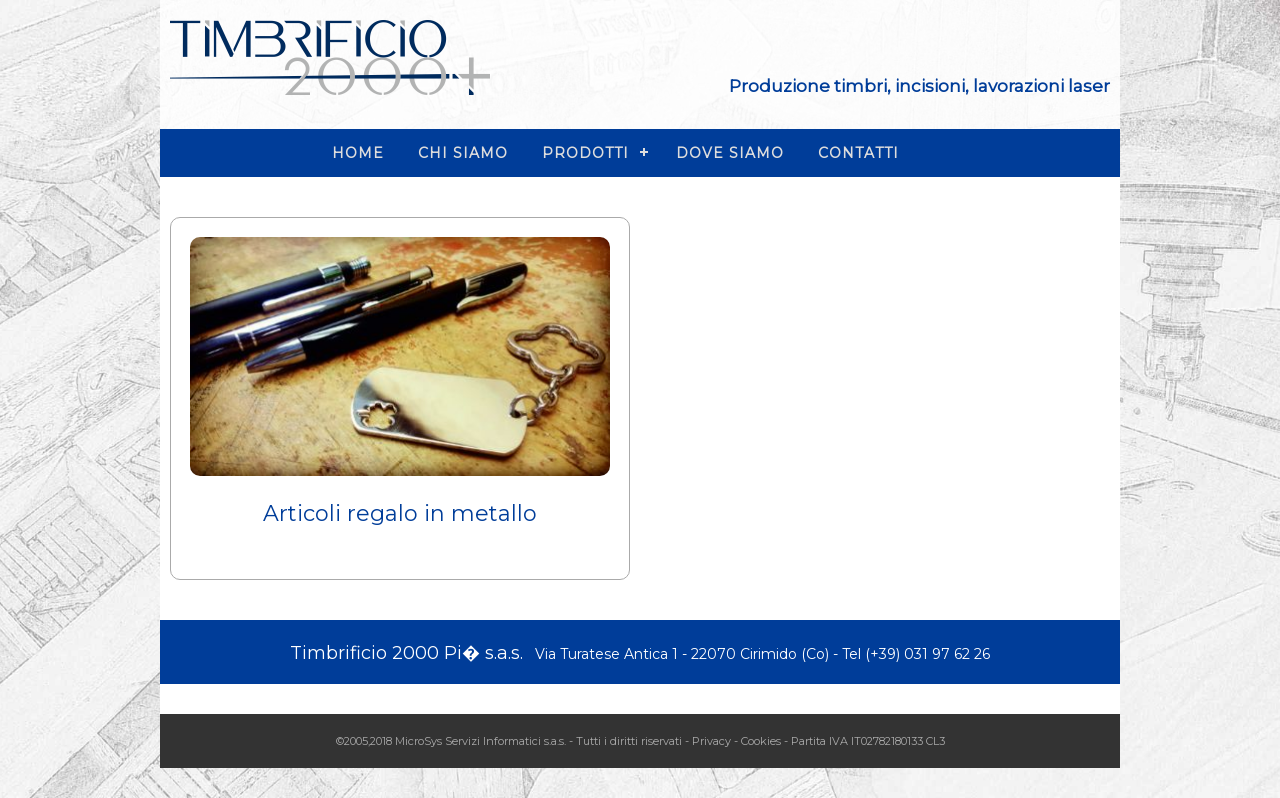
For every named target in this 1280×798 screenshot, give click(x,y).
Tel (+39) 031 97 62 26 (916, 654)
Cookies (761, 741)
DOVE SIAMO (730, 153)
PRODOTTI (585, 153)
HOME (358, 153)
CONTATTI (858, 153)
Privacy (711, 741)
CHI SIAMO (463, 153)
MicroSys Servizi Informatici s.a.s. (480, 741)
